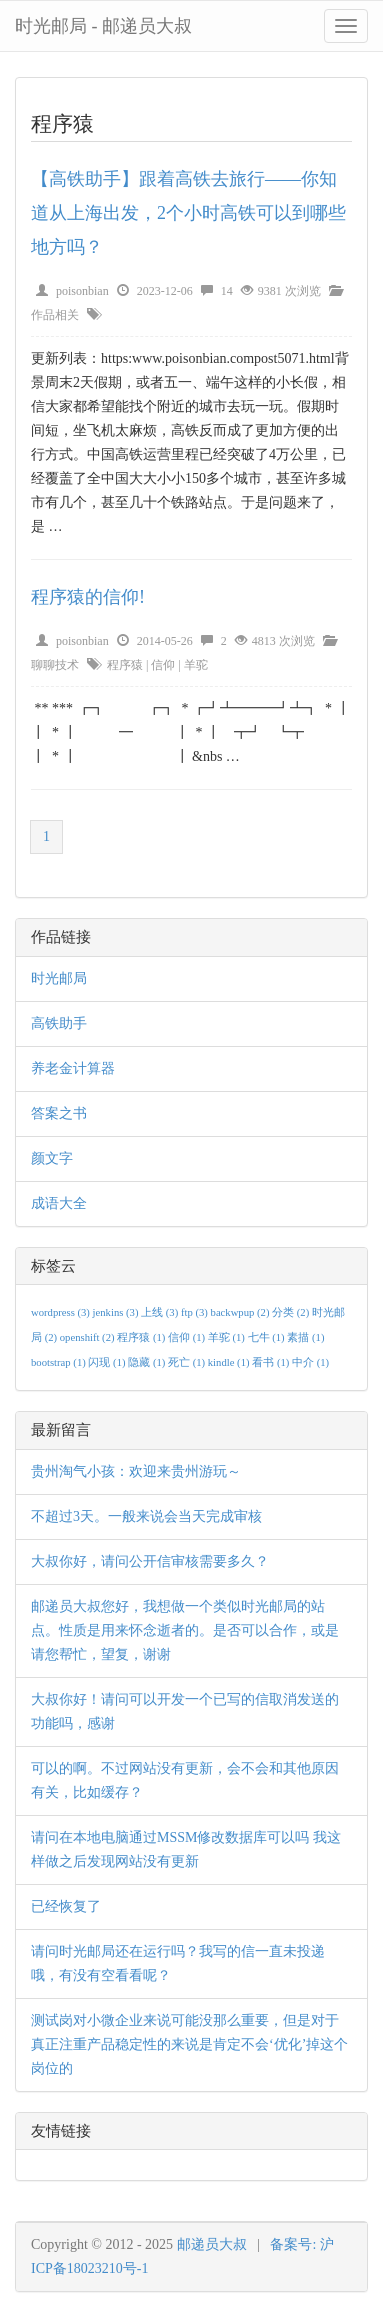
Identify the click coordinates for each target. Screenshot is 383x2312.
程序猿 (125, 665)
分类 (292, 1312)
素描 (305, 1337)
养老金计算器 (73, 1068)
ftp (196, 1312)
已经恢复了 (66, 1906)
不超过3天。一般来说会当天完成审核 (146, 1516)
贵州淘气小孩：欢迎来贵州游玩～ (136, 1471)
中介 (310, 1362)
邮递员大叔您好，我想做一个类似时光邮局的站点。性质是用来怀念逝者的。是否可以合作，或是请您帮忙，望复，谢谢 (185, 1630)
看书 (272, 1362)
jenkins (117, 1312)
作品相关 (55, 315)
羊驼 (196, 665)
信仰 (163, 665)
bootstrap (59, 1362)
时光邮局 (59, 978)
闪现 (108, 1362)
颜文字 (52, 1158)
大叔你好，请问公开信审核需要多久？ (150, 1561)
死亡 (188, 1362)
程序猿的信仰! (88, 597)
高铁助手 (59, 1023)
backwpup (242, 1312)
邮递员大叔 (212, 2244)
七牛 (268, 1337)
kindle (230, 1362)
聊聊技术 (55, 665)
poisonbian (82, 291)
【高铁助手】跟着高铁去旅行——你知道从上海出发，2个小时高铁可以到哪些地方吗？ (188, 213)
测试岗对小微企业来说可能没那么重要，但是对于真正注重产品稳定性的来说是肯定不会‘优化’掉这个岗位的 (189, 2044)
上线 (161, 1312)
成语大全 (59, 1203)
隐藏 (148, 1362)
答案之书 (59, 1113)
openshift (88, 1337)
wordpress (62, 1312)
